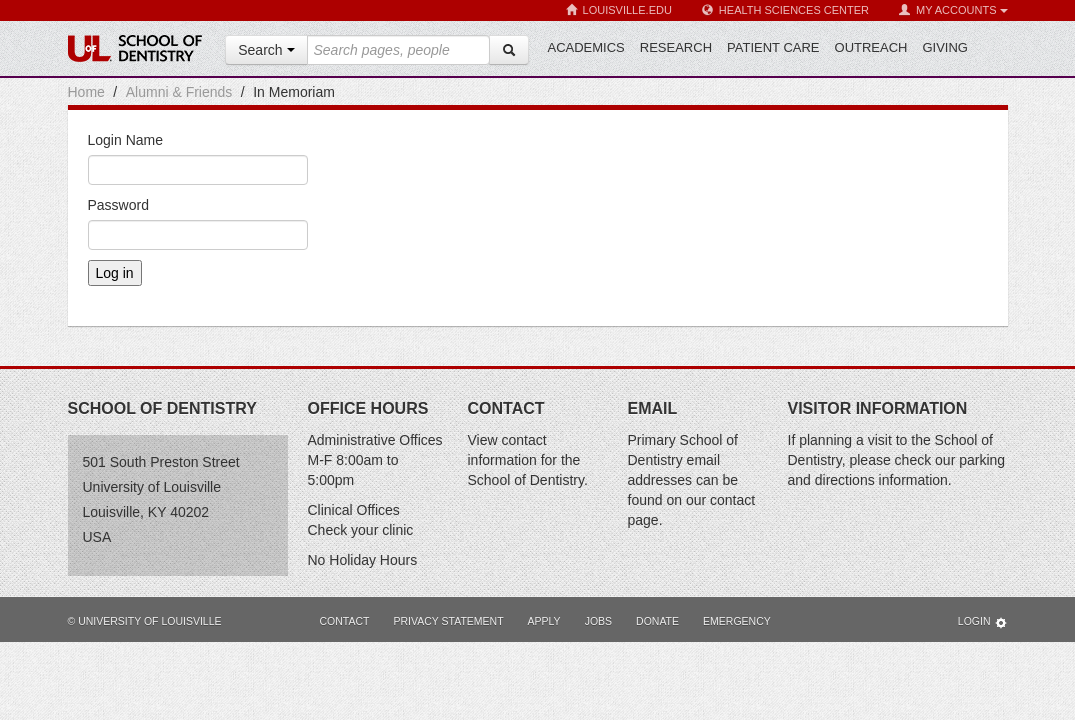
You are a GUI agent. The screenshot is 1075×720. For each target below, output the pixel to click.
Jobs (598, 621)
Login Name (126, 140)
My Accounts (953, 10)
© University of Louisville (145, 621)
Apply (544, 621)
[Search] (509, 50)
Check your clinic (361, 530)
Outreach (871, 47)
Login (983, 622)
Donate (657, 621)
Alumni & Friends (179, 92)
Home (86, 92)
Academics (586, 47)
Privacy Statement (448, 621)
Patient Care (773, 47)
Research (676, 47)
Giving (945, 47)
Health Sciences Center (785, 10)
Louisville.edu (619, 10)
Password (118, 205)
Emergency (737, 621)
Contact (345, 621)
